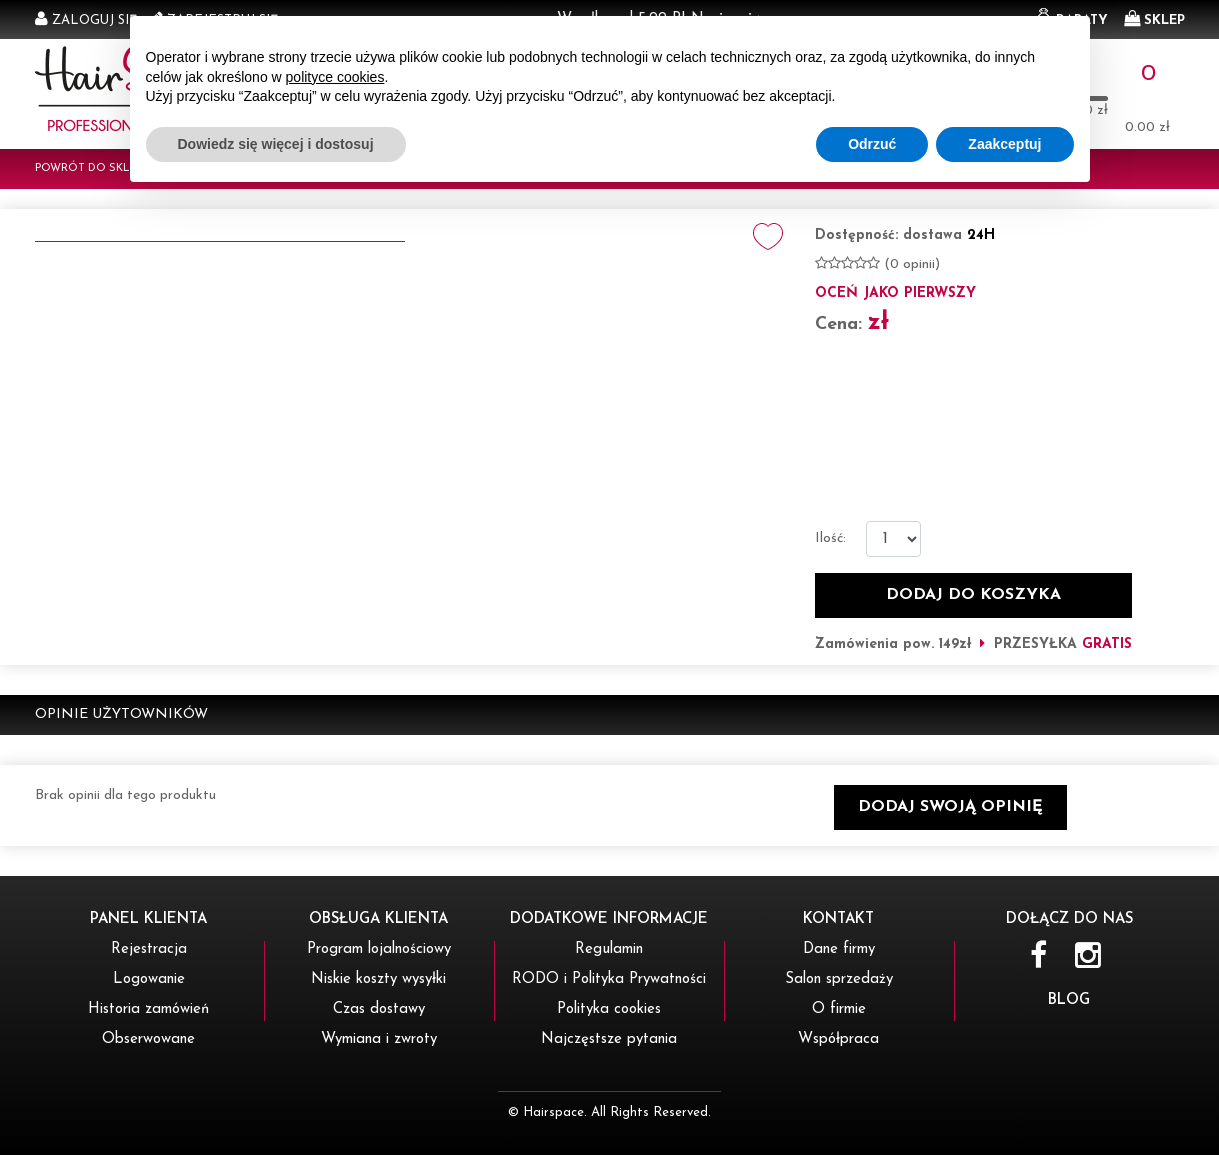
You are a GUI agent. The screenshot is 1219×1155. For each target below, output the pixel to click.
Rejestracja (149, 949)
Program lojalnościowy (379, 949)
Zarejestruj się (222, 20)
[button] (950, 807)
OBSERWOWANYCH (1005, 82)
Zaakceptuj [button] (1004, 1100)
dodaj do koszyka (973, 595)
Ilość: (830, 538)
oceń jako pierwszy (895, 293)
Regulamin (609, 949)
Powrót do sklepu (93, 168)
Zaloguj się (94, 20)
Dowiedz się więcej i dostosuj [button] (276, 1100)
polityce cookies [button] (335, 1033)
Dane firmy (839, 949)
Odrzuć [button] (872, 1100)
